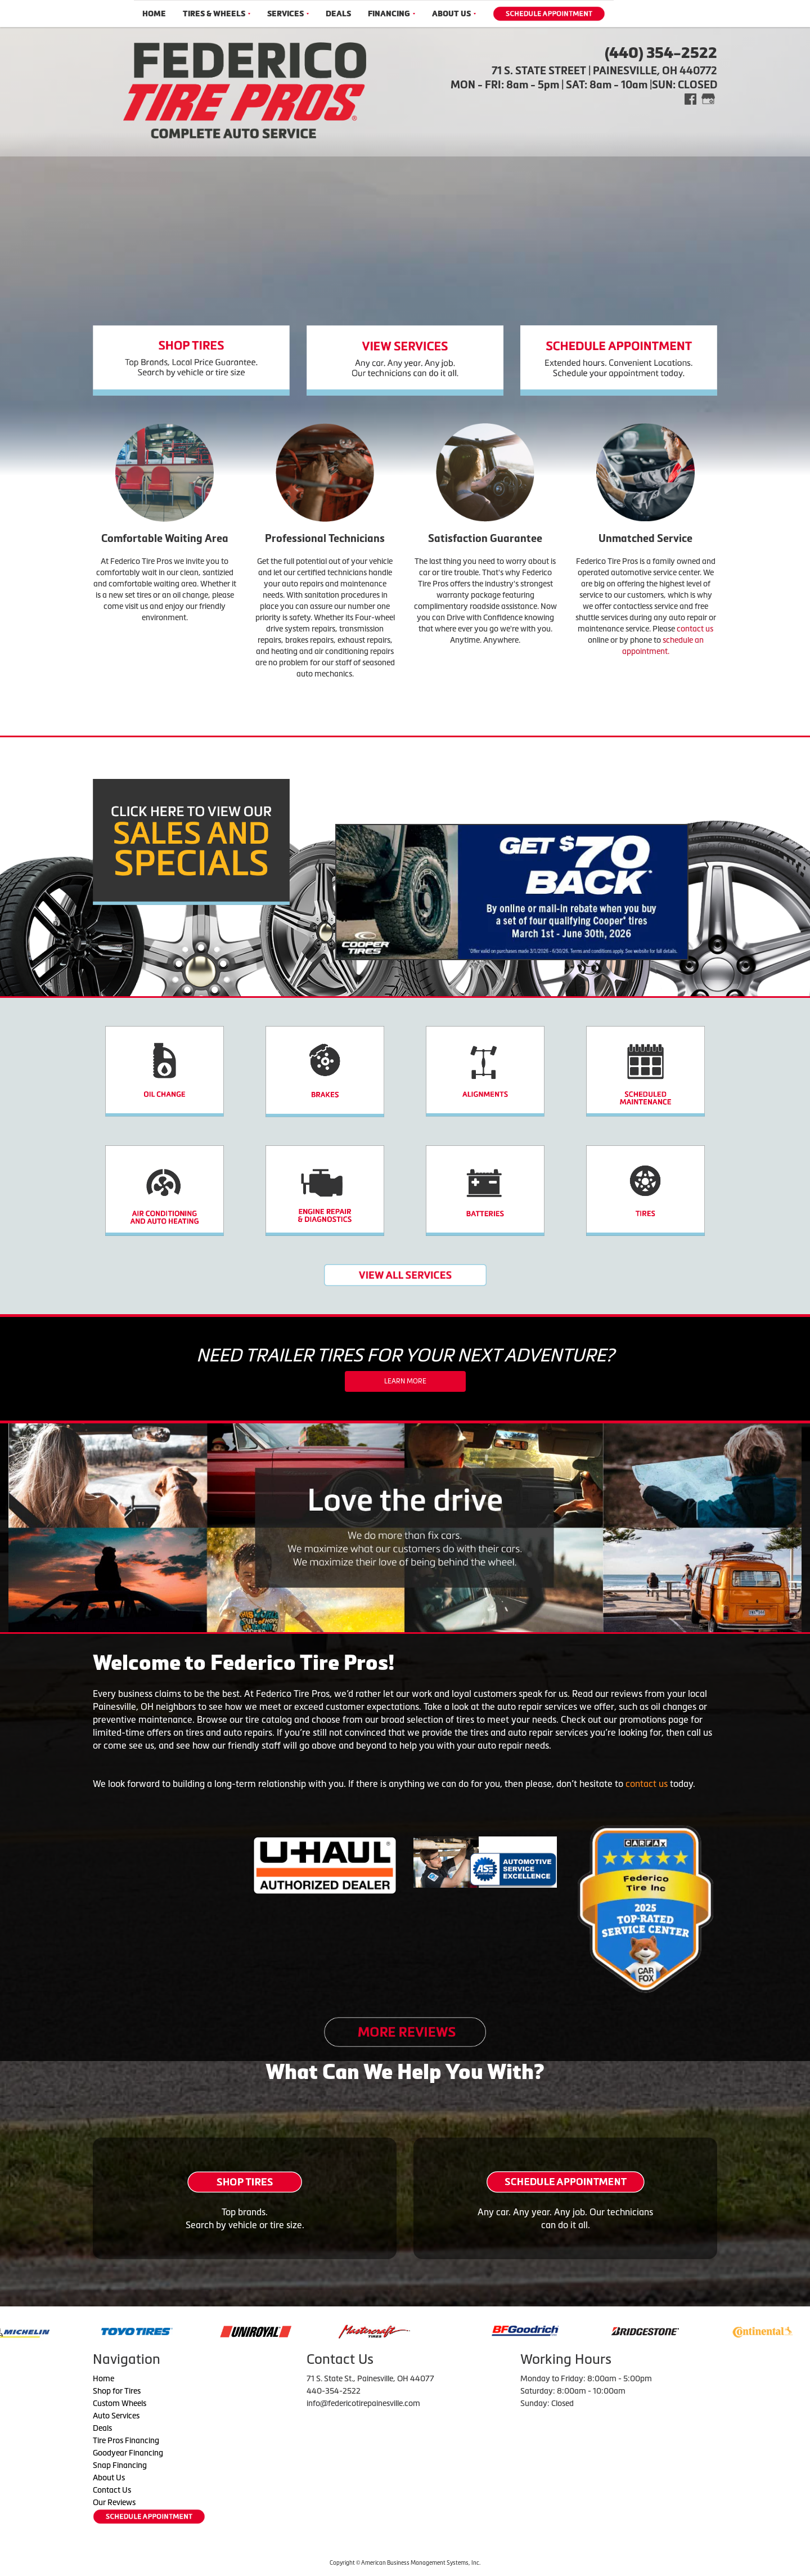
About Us (454, 14)
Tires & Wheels (216, 14)
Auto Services (116, 2415)
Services (288, 14)
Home (154, 14)
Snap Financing (120, 2465)
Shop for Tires (117, 2390)
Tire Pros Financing (126, 2440)
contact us (695, 628)
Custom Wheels (119, 2403)
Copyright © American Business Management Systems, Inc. (405, 2563)
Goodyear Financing (128, 2452)
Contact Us (112, 2489)
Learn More (405, 1381)
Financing (391, 14)
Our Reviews (114, 2502)
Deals (338, 14)
